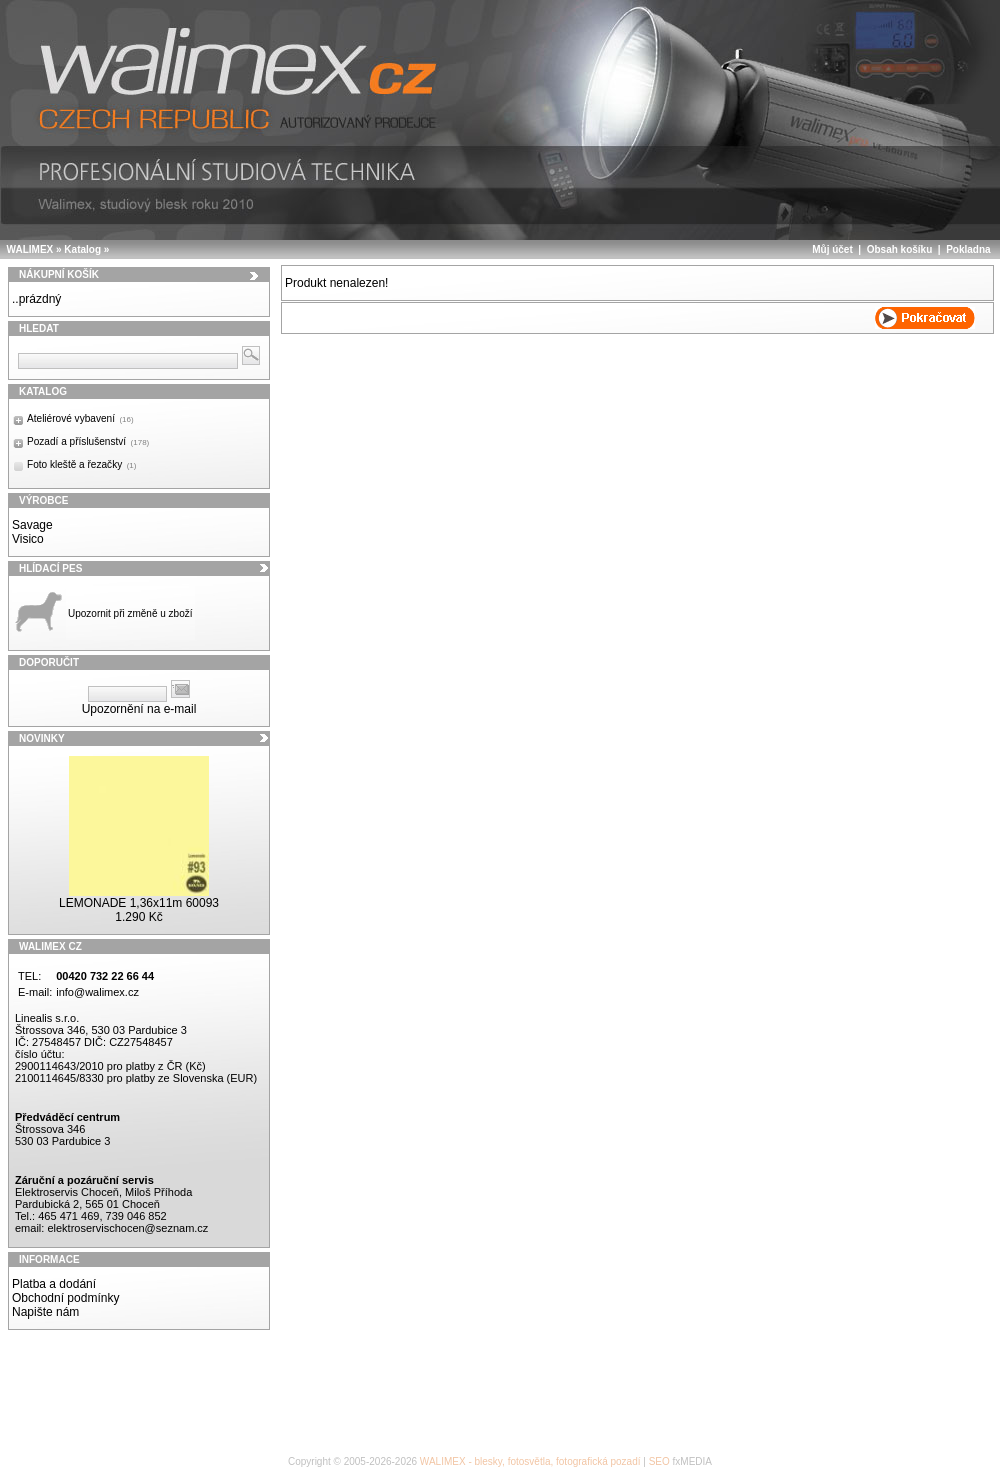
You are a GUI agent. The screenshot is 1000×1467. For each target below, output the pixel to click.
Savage (32, 525)
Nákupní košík (59, 274)
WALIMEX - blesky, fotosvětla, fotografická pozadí (530, 1461)
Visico (28, 539)
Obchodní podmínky (65, 1298)
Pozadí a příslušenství (88, 441)
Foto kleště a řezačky (81, 464)
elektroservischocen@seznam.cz (127, 1228)
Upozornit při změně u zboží (130, 613)
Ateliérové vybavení (80, 418)
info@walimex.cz (97, 992)
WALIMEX (30, 249)
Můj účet (832, 249)
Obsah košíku (900, 249)
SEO (659, 1461)
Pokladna (968, 249)
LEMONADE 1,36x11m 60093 (139, 903)
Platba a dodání (54, 1284)
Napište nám (45, 1312)
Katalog (82, 249)
